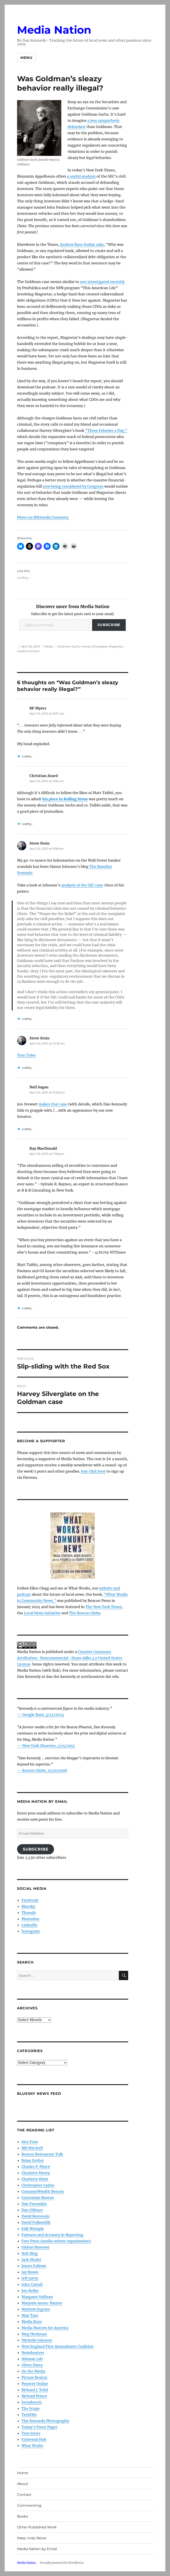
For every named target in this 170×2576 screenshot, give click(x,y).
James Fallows (33, 2266)
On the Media (33, 2371)
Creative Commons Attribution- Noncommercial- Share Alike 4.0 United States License (69, 1657)
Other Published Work (37, 2527)
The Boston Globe (84, 1613)
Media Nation (54, 29)
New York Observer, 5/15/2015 (48, 1745)
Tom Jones (30, 2433)
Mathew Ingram (35, 2309)
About (22, 2484)
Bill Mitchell (32, 2148)
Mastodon (30, 1919)
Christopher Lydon (37, 2185)
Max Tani (29, 2315)
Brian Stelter (32, 2160)
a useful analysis (81, 176)
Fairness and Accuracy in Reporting (52, 2235)
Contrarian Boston (37, 2197)
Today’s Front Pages (39, 2427)
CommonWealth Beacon (42, 2191)
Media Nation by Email (37, 2549)
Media (48, 646)
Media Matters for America (44, 2328)
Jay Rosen (30, 2272)
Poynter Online (34, 2383)
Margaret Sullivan (37, 2297)
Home (22, 2473)
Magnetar (116, 646)
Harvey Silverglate (94, 646)
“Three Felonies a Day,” (106, 430)
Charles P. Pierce (35, 2166)
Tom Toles (26, 1055)
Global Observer (35, 2247)
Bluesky (28, 1906)
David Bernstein (35, 2216)
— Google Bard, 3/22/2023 (40, 1714)
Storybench (31, 2402)
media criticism (28, 651)
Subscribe (108, 625)
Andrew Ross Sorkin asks (82, 244)
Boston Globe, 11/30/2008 (44, 1770)
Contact (24, 2495)
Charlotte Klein (34, 2179)
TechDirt (29, 2414)
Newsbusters (32, 2352)
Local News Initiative (42, 1613)
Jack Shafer (31, 2259)
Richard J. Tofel (34, 2390)
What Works (32, 2445)
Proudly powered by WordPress (62, 2563)
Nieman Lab (32, 2359)
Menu (26, 58)
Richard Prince (34, 2396)
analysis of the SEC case (82, 885)
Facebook (29, 1900)
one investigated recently (102, 281)
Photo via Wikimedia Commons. (43, 517)
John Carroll (31, 2284)
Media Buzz (31, 2321)
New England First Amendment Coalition (57, 2346)
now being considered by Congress (73, 486)
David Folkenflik (35, 2222)
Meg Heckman (34, 2334)
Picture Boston (34, 2377)
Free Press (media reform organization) (56, 2241)
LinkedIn (29, 1925)
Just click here (93, 1471)
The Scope (30, 2408)
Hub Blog (29, 2253)
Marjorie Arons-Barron (41, 2303)
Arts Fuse (29, 2142)
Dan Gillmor (32, 2210)
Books (22, 2516)
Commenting (29, 2505)
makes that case (53, 1104)
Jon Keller (30, 2290)
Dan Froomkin (34, 2204)
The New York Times (103, 1607)
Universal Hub (33, 2439)
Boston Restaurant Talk (42, 2154)
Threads (28, 1912)
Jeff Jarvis (29, 2278)
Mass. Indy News (31, 2538)
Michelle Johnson (36, 2340)
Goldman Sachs (68, 646)
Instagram (30, 1931)
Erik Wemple (32, 2228)
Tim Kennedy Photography (45, 2421)
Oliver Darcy (32, 2365)
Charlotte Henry (35, 2173)
